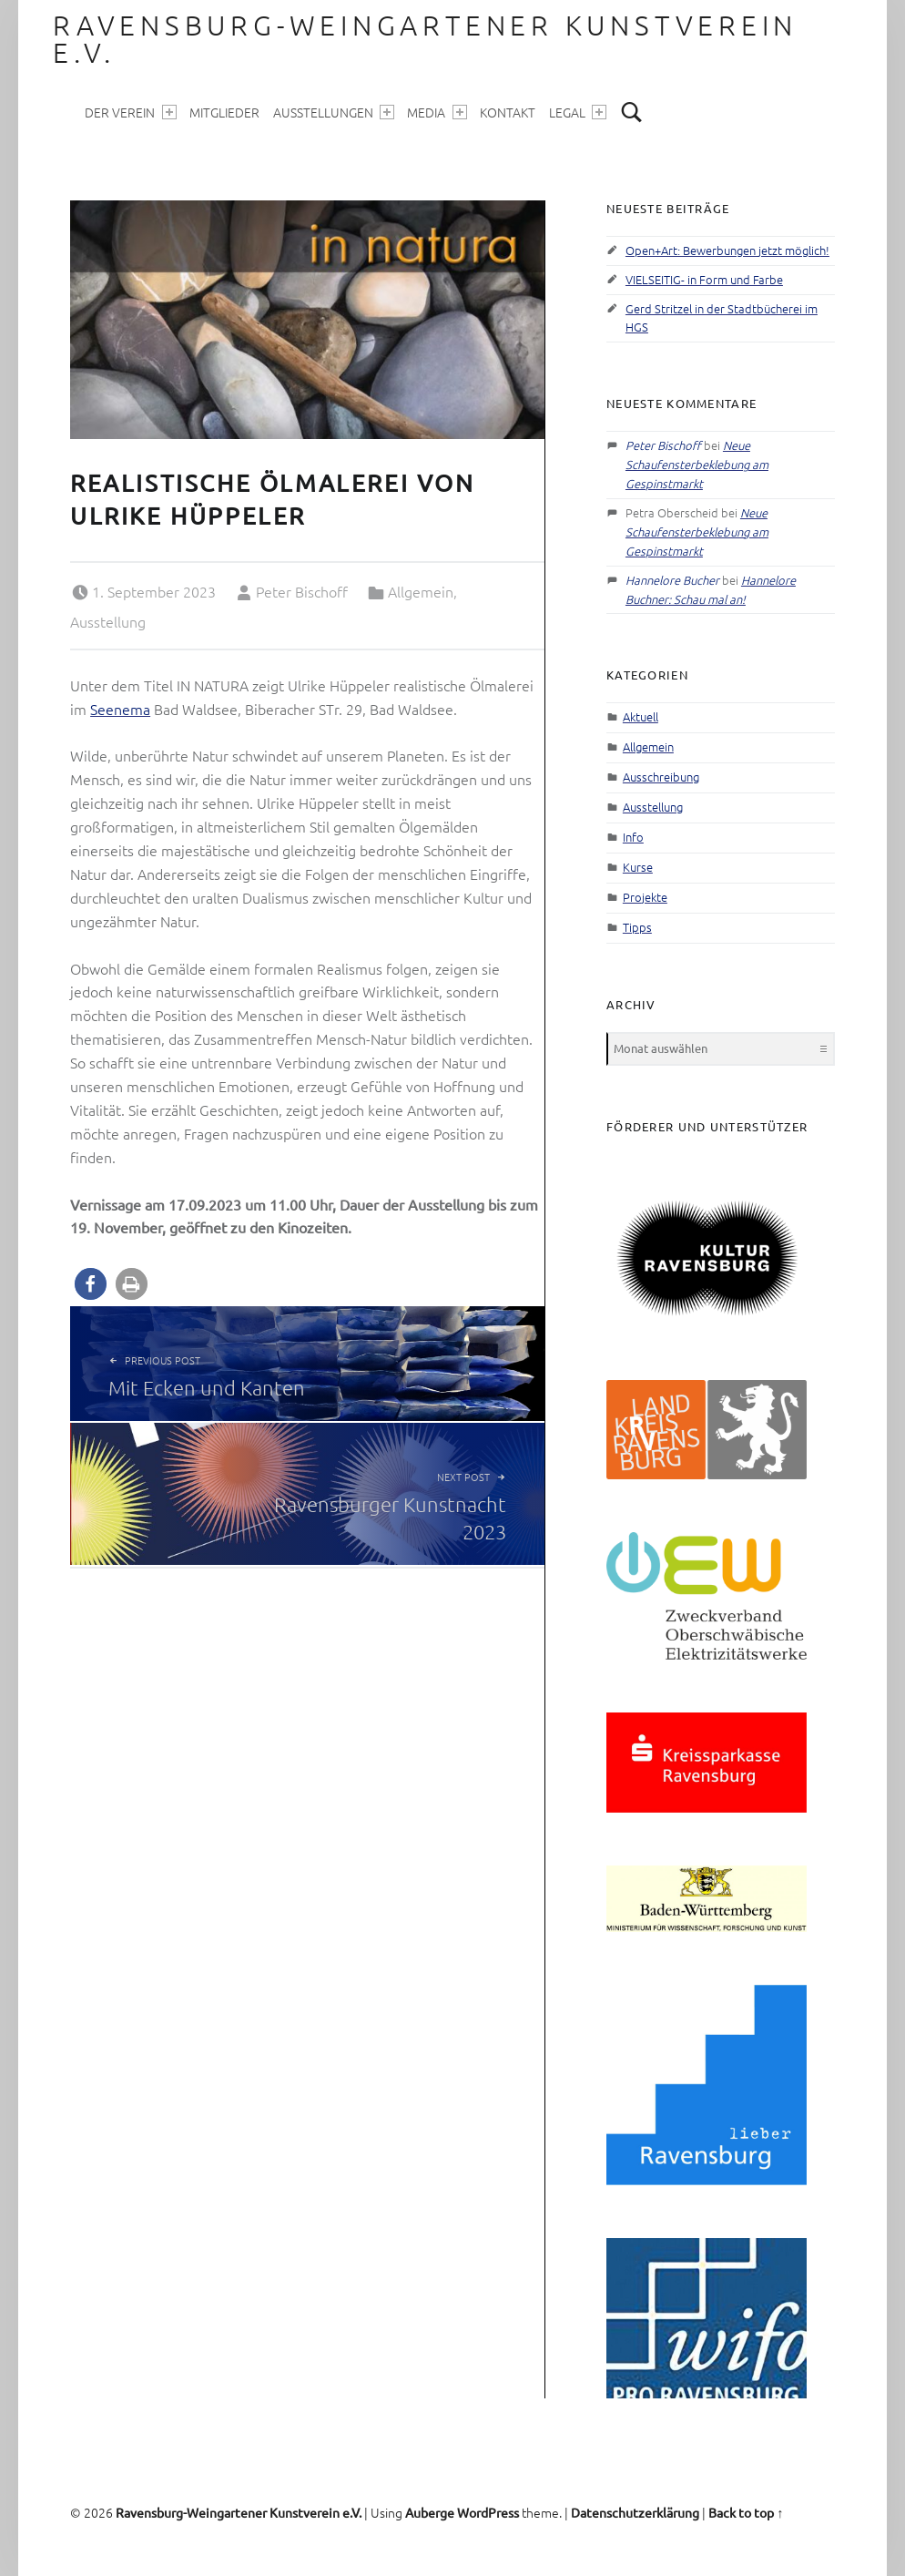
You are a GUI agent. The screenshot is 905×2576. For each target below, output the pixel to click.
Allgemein (420, 591)
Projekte (645, 896)
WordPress (488, 2512)
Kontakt (507, 112)
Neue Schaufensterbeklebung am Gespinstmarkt (696, 464)
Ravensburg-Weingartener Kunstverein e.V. (425, 38)
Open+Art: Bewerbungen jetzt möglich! (727, 250)
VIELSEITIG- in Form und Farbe (704, 279)
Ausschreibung (661, 776)
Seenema (120, 709)
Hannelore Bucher (672, 579)
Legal (577, 112)
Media (436, 112)
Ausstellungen (333, 112)
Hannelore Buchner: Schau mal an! (710, 589)
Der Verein (130, 112)
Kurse (638, 866)
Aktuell (640, 716)
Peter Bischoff (302, 591)
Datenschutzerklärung (635, 2512)
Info (633, 836)
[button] (91, 1284)
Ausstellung (108, 621)
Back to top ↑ (745, 2512)
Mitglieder (224, 112)
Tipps (637, 926)
